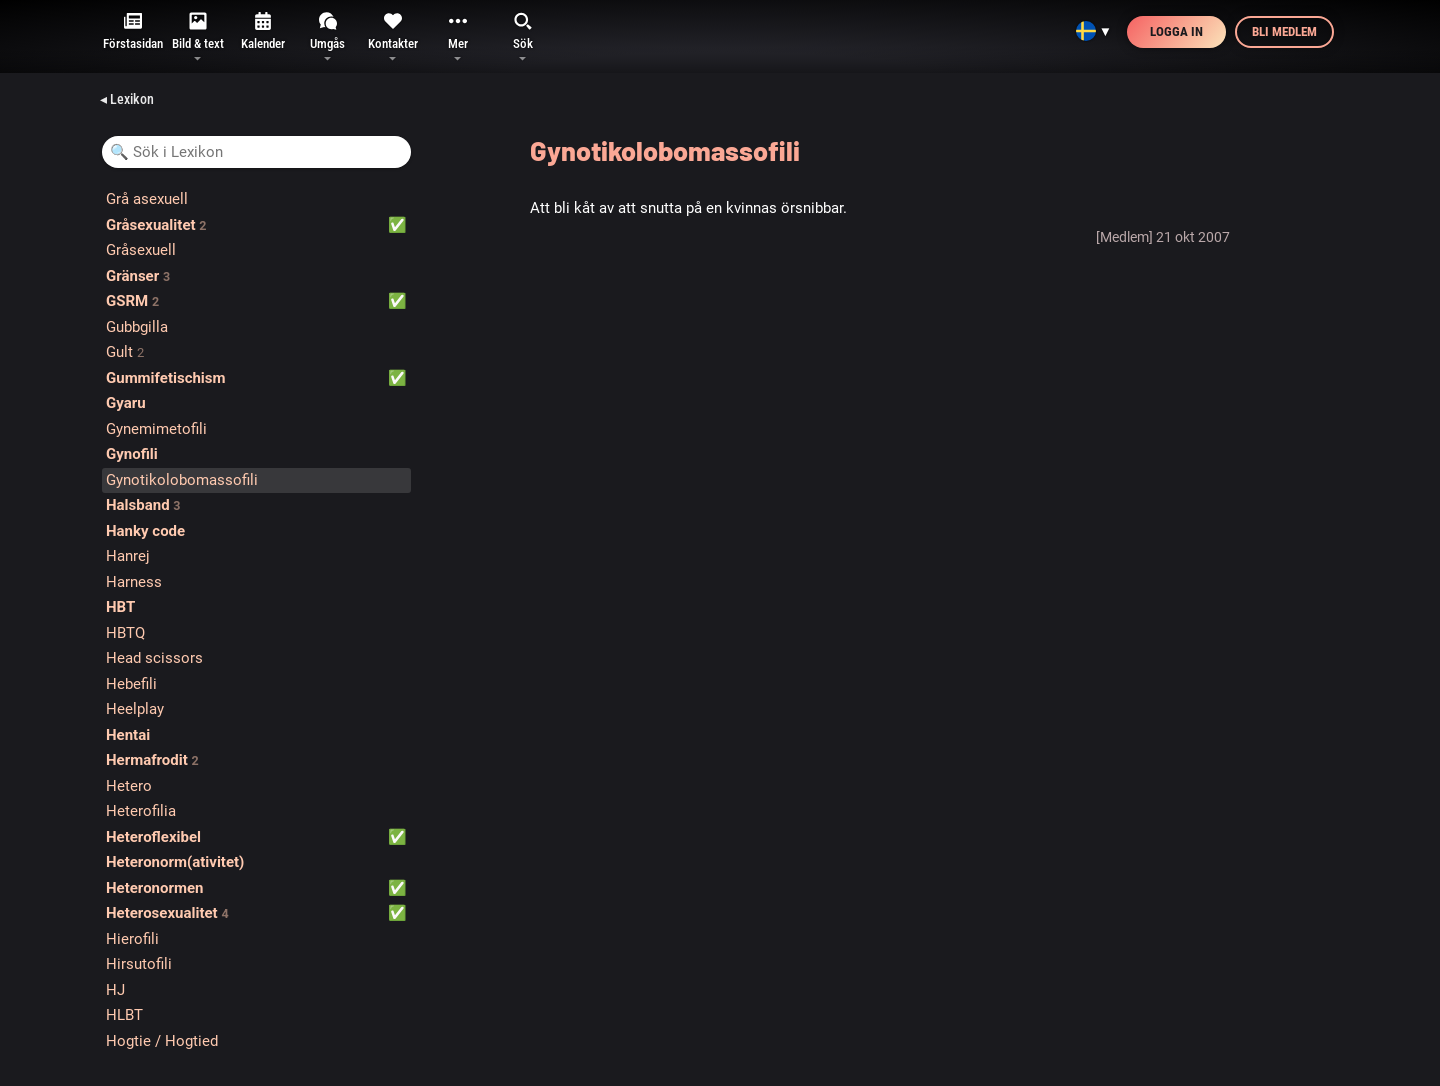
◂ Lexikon (127, 99)
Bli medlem (1284, 31)
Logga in (1176, 31)
